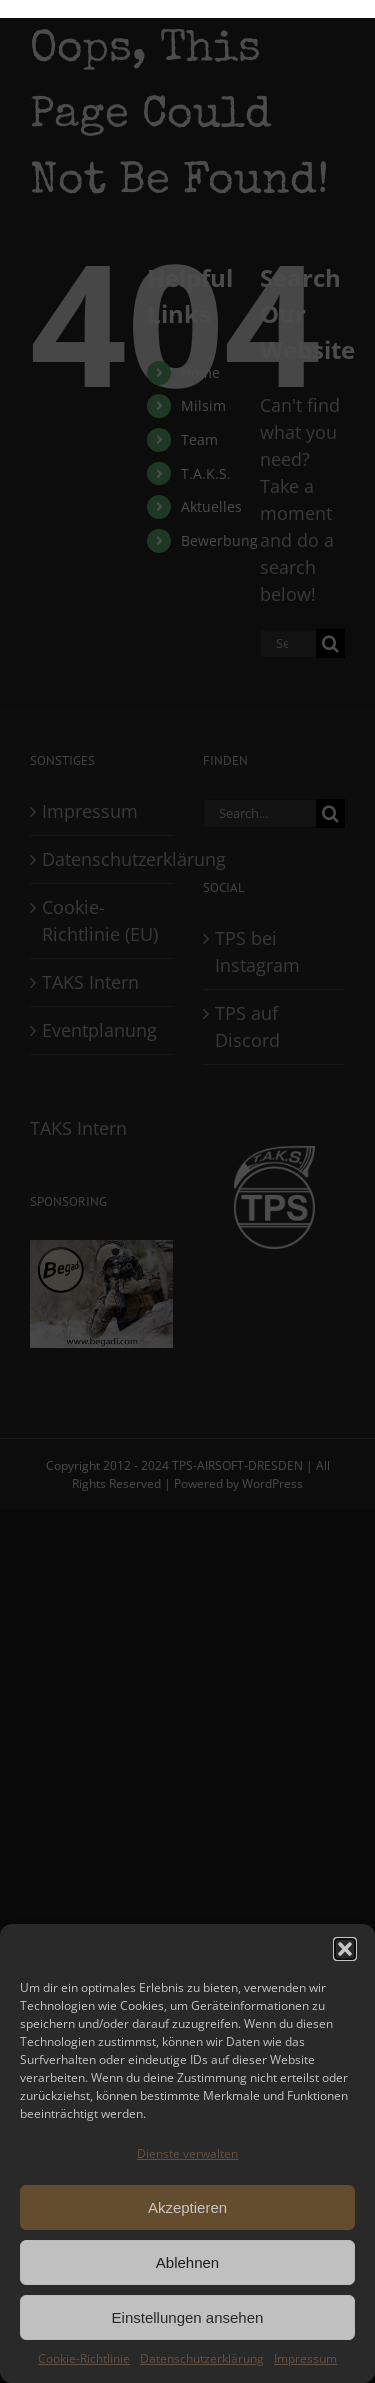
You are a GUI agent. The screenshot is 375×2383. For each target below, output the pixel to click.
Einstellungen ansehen (188, 2317)
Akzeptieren (187, 2207)
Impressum (305, 2358)
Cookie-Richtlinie (84, 2358)
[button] (345, 1949)
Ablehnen (187, 2262)
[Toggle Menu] (330, 9)
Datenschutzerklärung (202, 2358)
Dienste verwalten (187, 2153)
